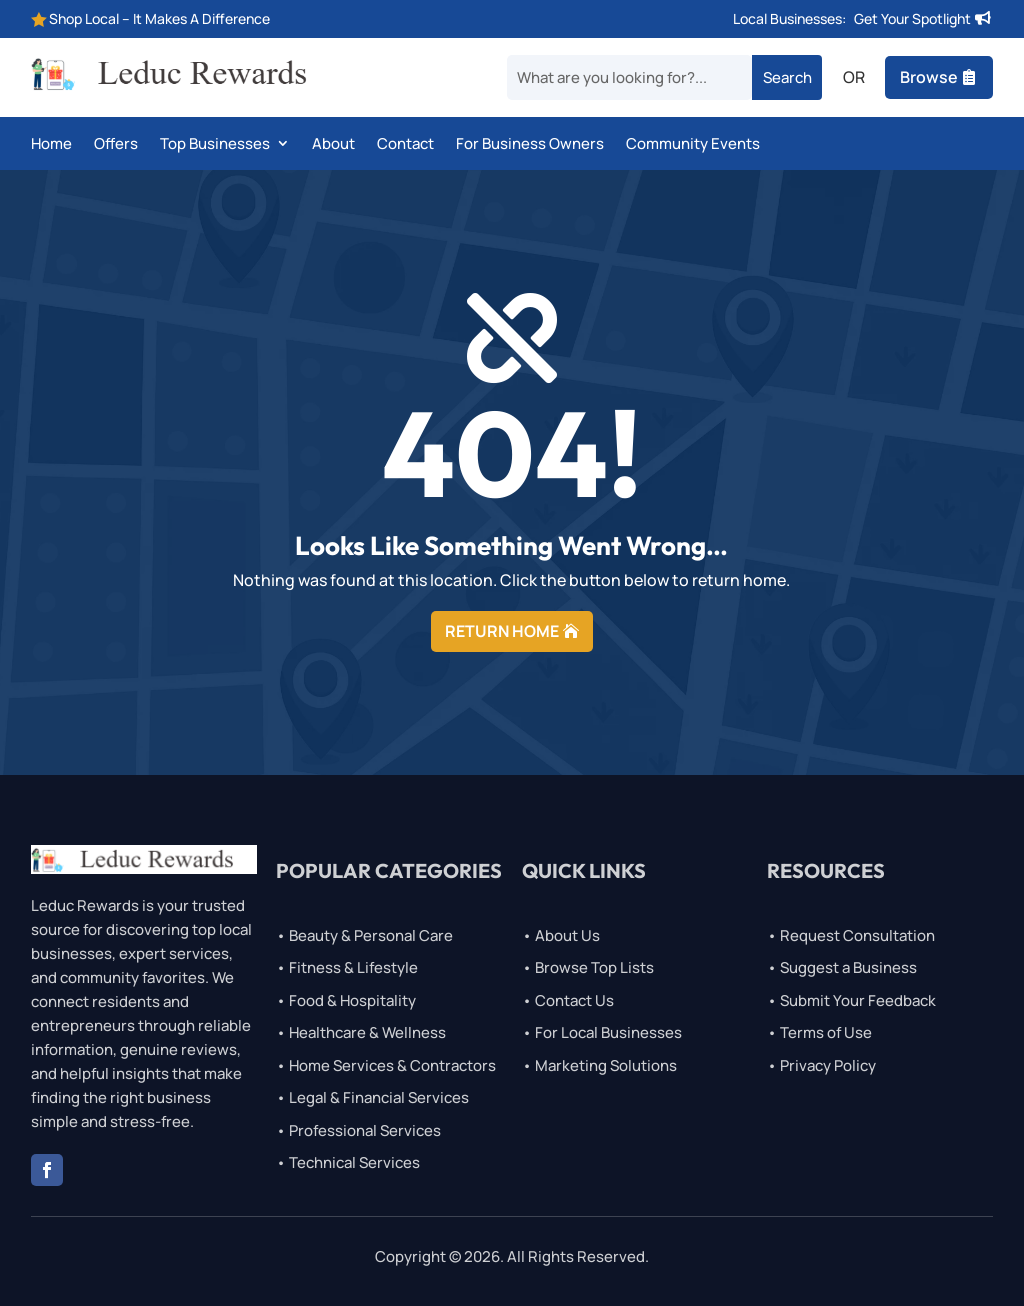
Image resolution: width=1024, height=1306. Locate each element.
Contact (405, 145)
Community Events (693, 145)
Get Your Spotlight (912, 18)
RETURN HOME (502, 631)
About (333, 145)
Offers (116, 145)
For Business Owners (530, 145)
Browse (929, 77)
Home (51, 145)
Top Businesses (215, 145)
